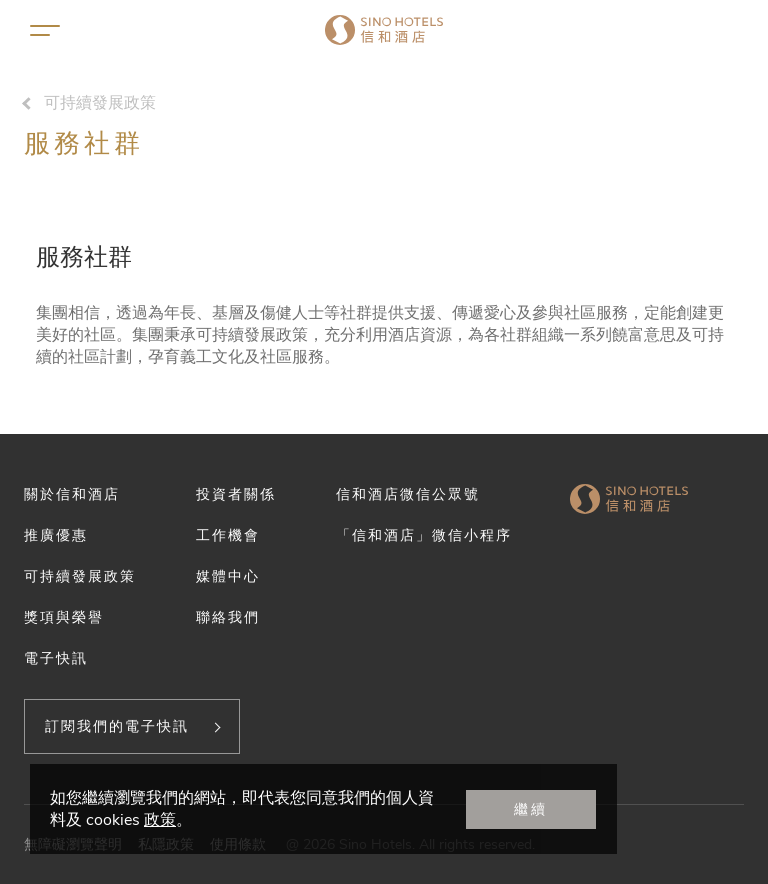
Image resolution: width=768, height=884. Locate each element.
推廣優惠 (56, 535)
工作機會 (228, 535)
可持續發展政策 (100, 103)
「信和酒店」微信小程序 (424, 535)
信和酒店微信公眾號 (408, 494)
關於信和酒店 (72, 494)
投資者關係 (236, 494)
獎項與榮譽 (64, 617)
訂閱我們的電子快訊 (117, 726)
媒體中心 (228, 576)
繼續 (531, 809)
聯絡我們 (228, 617)
